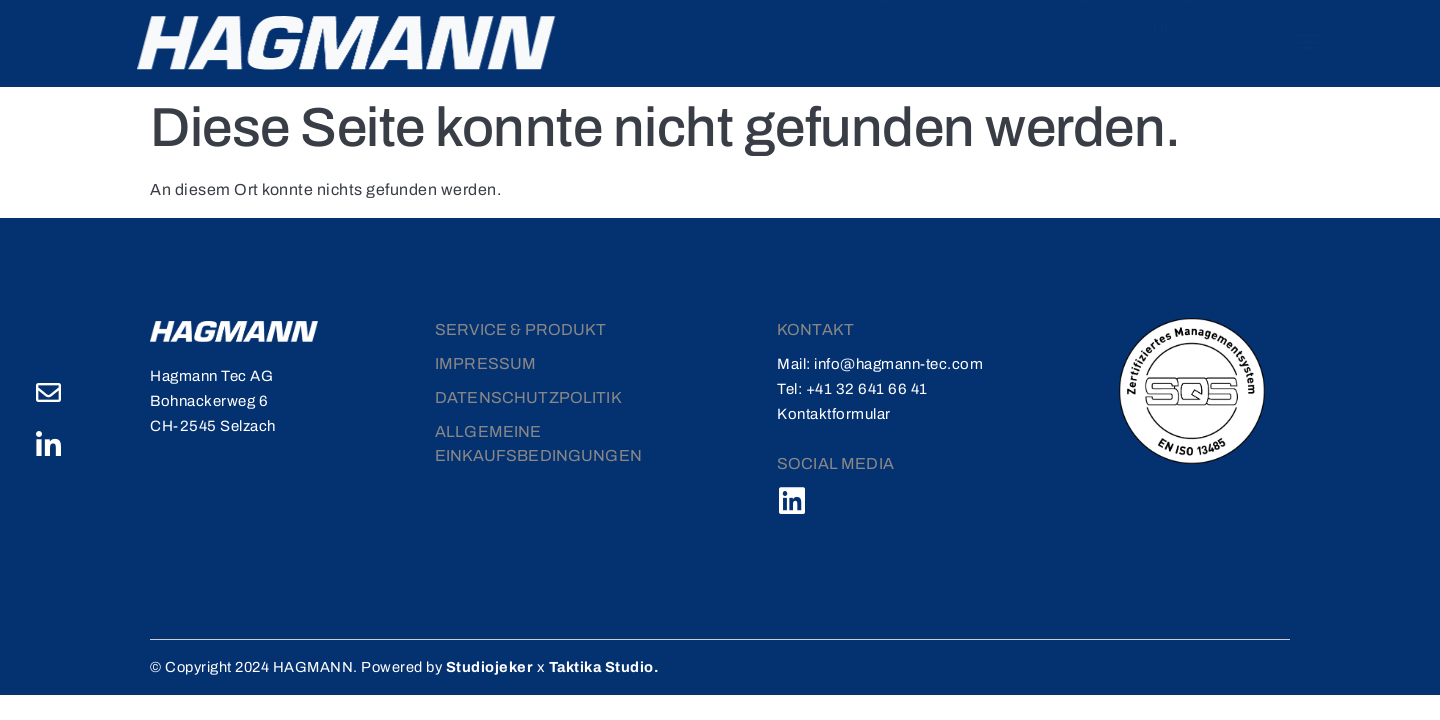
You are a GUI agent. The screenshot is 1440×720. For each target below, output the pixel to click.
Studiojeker (501, 665)
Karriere (1030, 37)
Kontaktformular (834, 412)
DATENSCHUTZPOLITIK (528, 395)
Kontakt (1104, 37)
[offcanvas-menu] (1292, 41)
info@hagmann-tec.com (898, 362)
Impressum (485, 361)
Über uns (752, 37)
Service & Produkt (521, 327)
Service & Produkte (901, 37)
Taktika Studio (615, 665)
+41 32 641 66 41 (867, 387)
